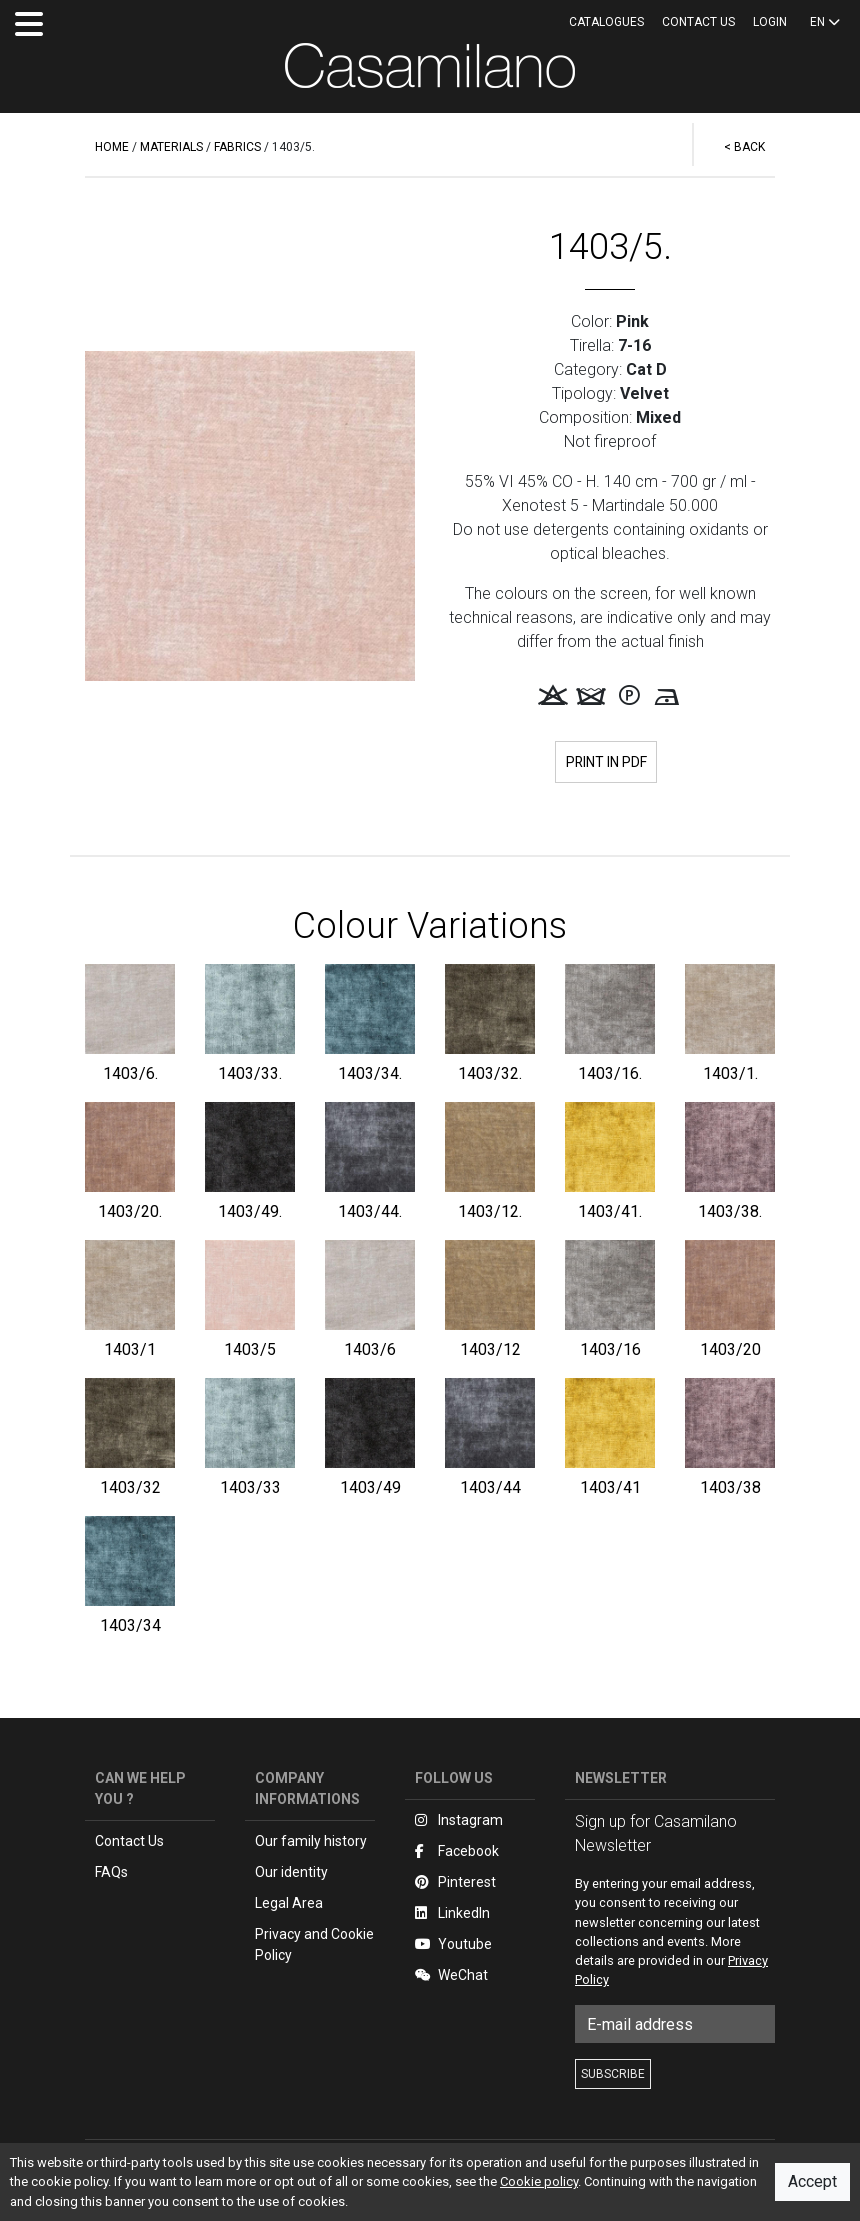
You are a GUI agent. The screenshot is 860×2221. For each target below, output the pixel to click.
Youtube (453, 1945)
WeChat (451, 1976)
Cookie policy (539, 2181)
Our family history (311, 1842)
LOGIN (770, 22)
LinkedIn (452, 1914)
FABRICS (237, 147)
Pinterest (455, 1883)
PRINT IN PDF (606, 762)
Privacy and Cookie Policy (314, 1945)
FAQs (111, 1873)
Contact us (698, 22)
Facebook (457, 1852)
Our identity (291, 1873)
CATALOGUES (606, 22)
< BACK (744, 147)
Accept (812, 2181)
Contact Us (129, 1842)
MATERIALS (171, 147)
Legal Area (289, 1904)
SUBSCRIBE (613, 2076)
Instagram (459, 1821)
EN (825, 22)
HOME (112, 147)
